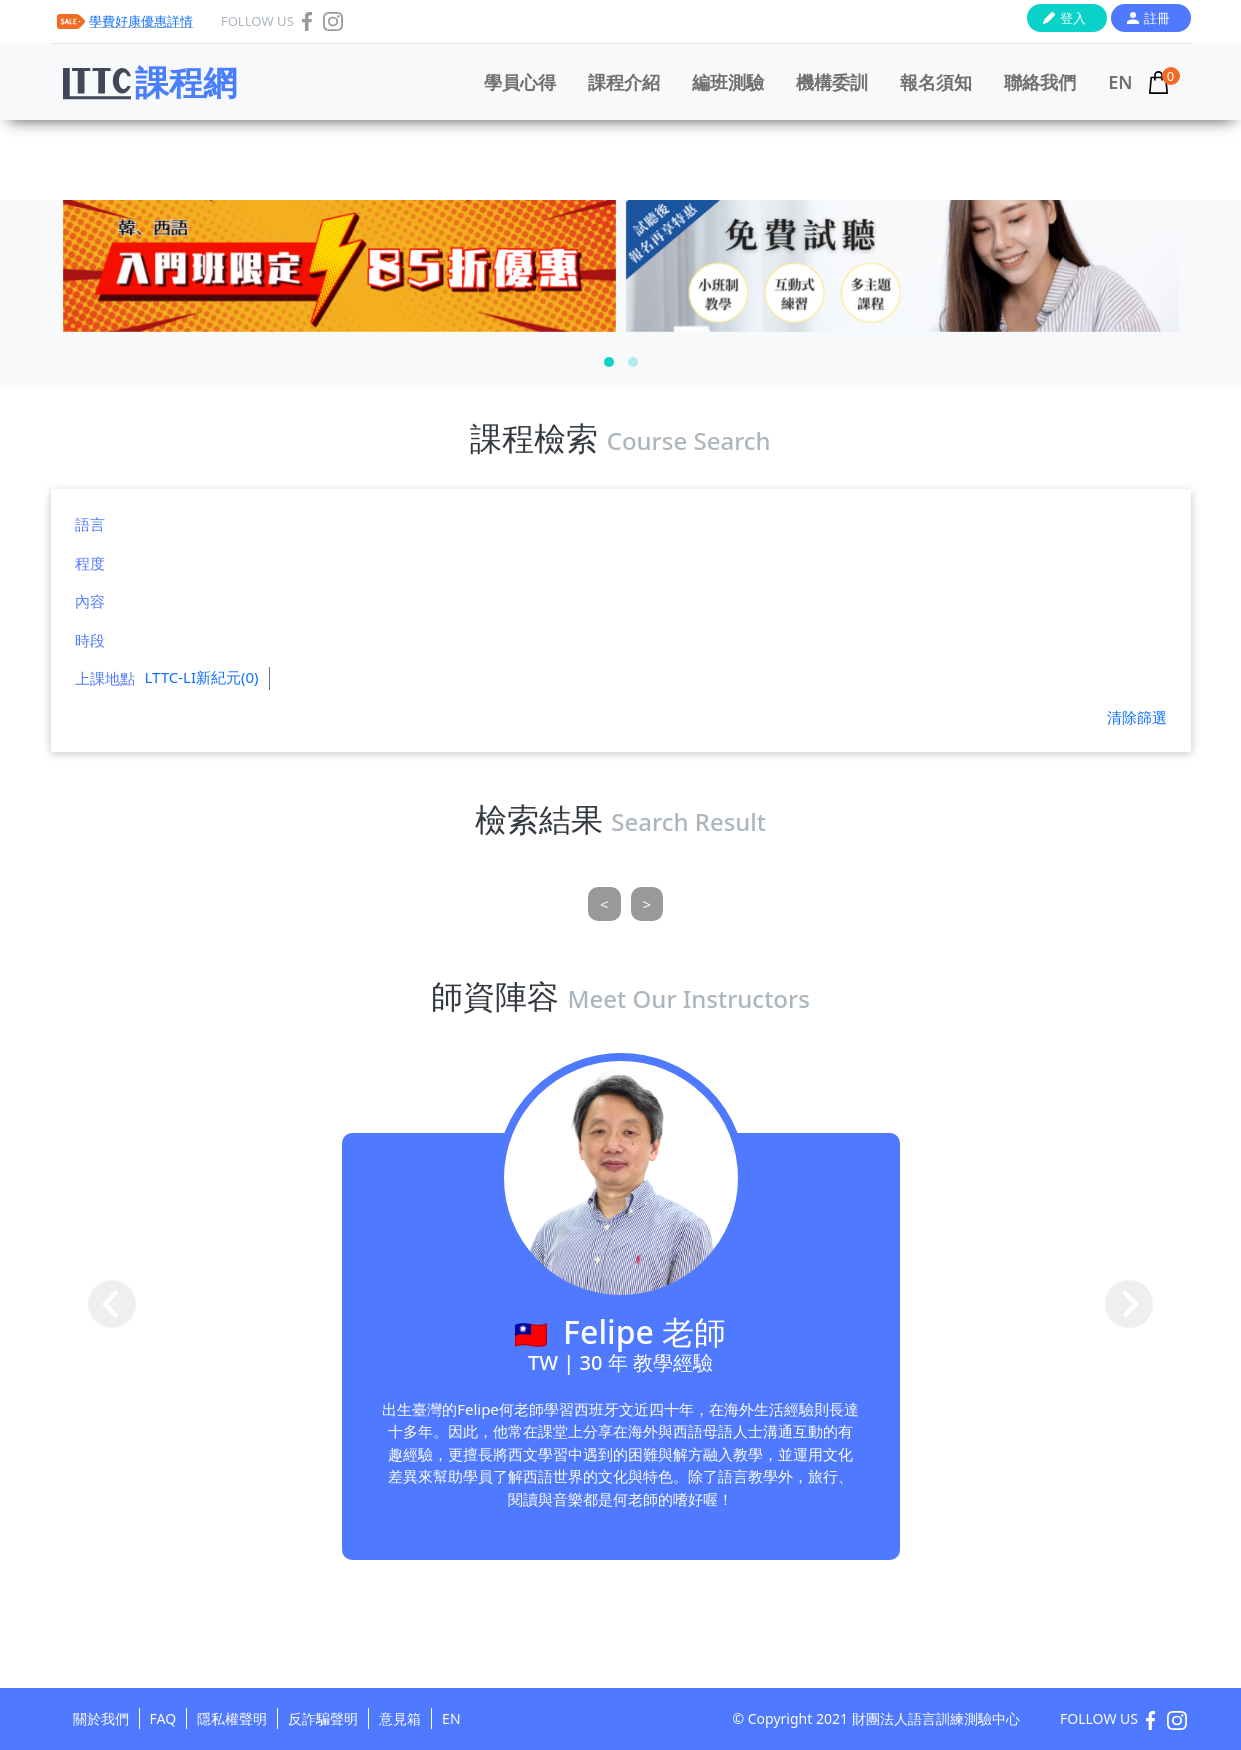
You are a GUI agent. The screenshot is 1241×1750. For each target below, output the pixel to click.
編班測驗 (728, 82)
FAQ (163, 1718)
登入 (1073, 18)
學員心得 (520, 82)
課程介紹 (624, 82)
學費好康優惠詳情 (141, 21)
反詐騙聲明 (323, 1718)
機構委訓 (832, 82)
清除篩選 (1137, 717)
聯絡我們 (1040, 82)
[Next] (647, 904)
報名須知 (936, 82)
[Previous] (604, 904)
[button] (609, 362)
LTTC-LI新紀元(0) (202, 677)
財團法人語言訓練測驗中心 (936, 1718)
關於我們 (101, 1718)
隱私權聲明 (232, 1718)
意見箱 (400, 1718)
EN (1120, 82)
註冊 (1157, 18)
